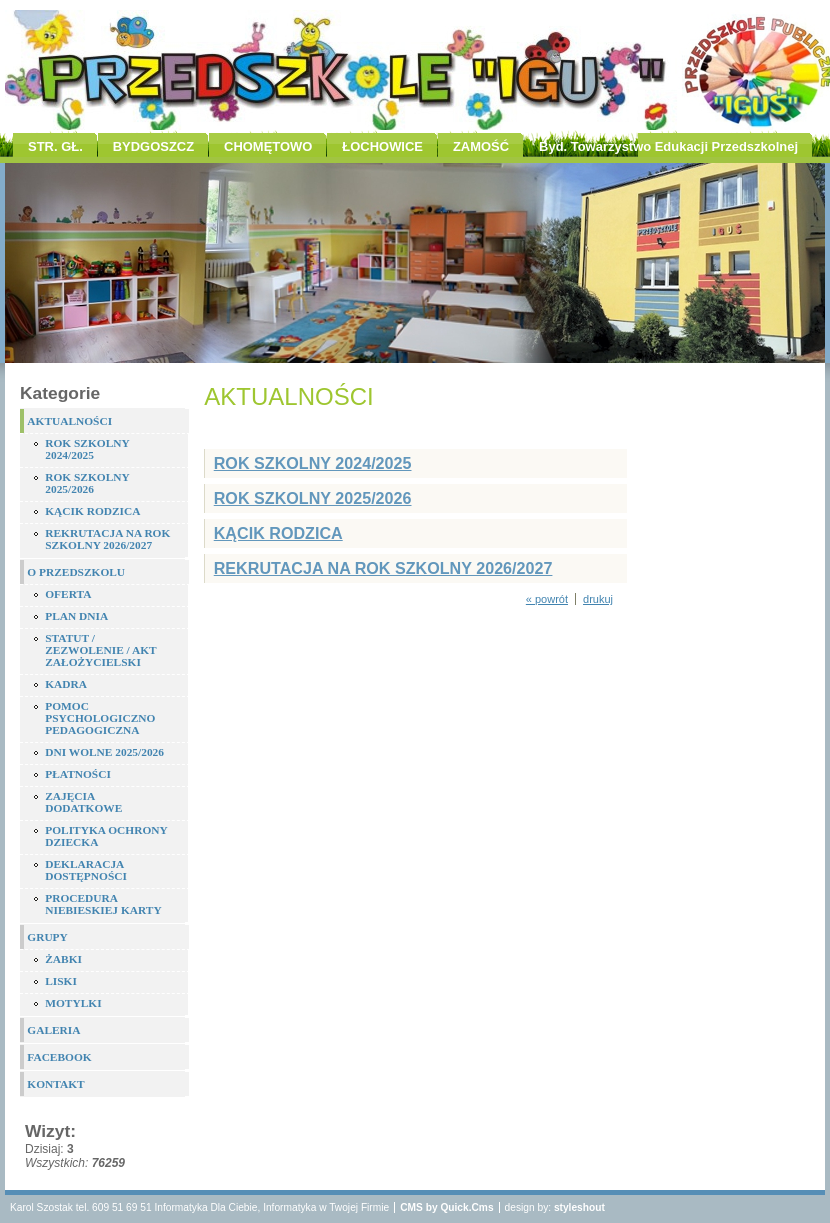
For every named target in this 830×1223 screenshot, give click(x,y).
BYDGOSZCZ (153, 146)
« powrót (547, 599)
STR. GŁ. (55, 146)
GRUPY (47, 937)
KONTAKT (55, 1084)
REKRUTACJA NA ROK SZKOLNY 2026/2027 (107, 539)
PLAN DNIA (76, 616)
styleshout (579, 1207)
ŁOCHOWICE (382, 146)
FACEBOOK (59, 1057)
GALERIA (53, 1030)
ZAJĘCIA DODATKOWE (83, 802)
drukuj (598, 599)
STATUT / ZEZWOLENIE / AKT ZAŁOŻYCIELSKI (100, 650)
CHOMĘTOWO (268, 146)
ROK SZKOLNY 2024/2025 (87, 449)
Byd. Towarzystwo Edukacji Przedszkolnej (668, 146)
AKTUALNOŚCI (69, 421)
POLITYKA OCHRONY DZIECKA (106, 836)
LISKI (61, 981)
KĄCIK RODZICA (92, 511)
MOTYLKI (73, 1003)
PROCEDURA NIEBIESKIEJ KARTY (103, 904)
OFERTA (68, 594)
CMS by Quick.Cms (446, 1207)
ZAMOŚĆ (481, 146)
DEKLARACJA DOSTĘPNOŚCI (86, 870)
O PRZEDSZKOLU (76, 572)
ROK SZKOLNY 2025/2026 (87, 483)
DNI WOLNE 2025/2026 (104, 752)
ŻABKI (63, 959)
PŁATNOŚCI (78, 774)
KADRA (66, 684)
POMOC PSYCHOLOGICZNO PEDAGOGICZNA (100, 718)
